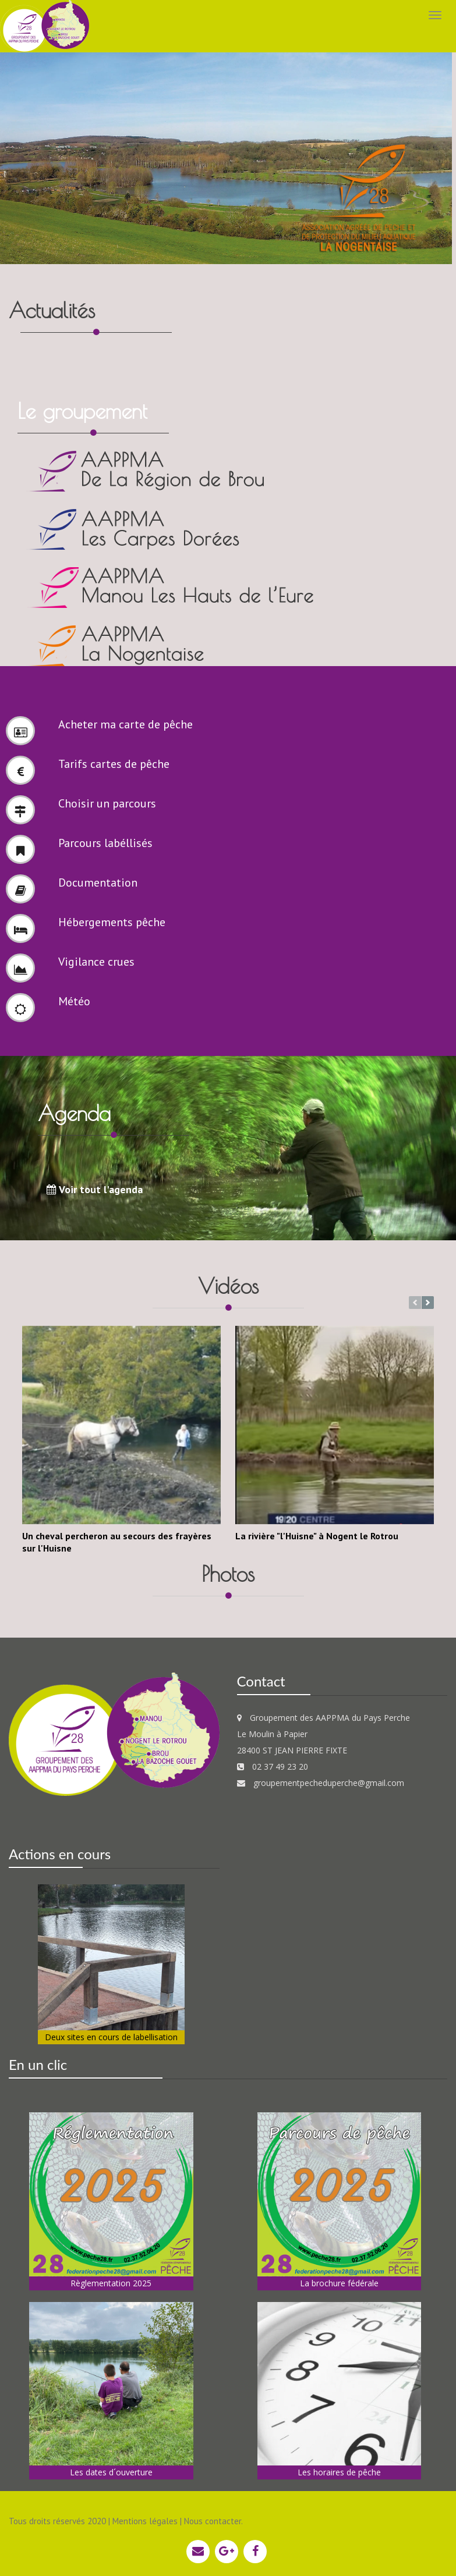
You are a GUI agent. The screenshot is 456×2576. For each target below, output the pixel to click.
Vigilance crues (96, 959)
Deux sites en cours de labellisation (111, 2034)
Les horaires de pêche (339, 2469)
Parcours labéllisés (105, 840)
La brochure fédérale (339, 2280)
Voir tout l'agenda (95, 1187)
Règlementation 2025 (110, 2280)
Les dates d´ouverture (111, 2469)
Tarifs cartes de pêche (113, 761)
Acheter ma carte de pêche (125, 722)
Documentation (97, 880)
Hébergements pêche (111, 919)
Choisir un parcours (107, 801)
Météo (74, 998)
